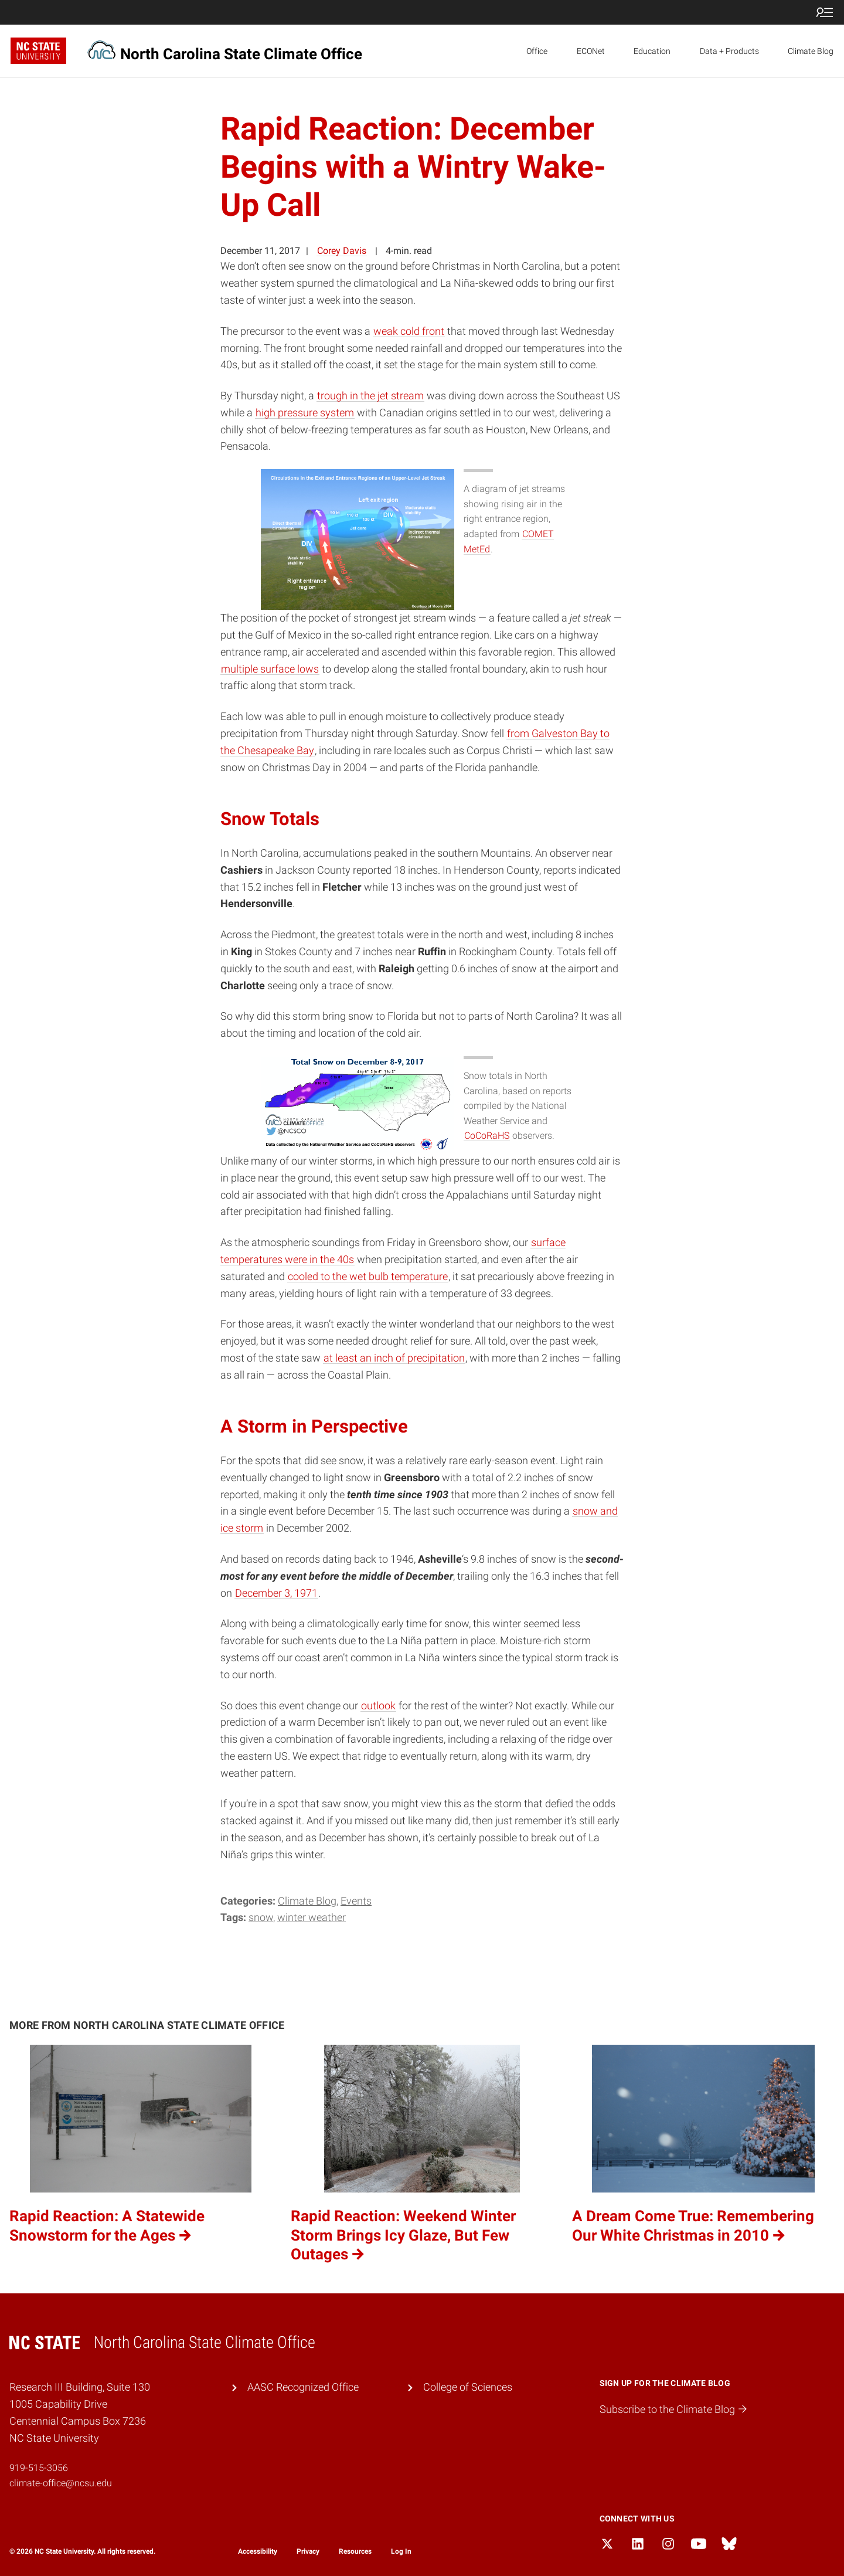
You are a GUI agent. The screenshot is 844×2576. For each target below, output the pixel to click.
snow (261, 1917)
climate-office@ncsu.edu (60, 2483)
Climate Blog (810, 51)
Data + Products (729, 51)
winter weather (311, 1917)
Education (652, 51)
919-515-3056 (38, 2467)
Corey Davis (341, 250)
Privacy (308, 2551)
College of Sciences (467, 2387)
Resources (355, 2551)
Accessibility (257, 2551)
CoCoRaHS (486, 1135)
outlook (378, 1705)
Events (356, 1901)
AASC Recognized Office (303, 2387)
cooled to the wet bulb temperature (368, 1276)
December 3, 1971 (276, 1593)
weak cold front (408, 331)
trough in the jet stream (370, 395)
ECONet (591, 51)
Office (536, 51)
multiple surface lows (270, 669)
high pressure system (305, 412)
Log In (401, 2551)
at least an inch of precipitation (394, 1358)
